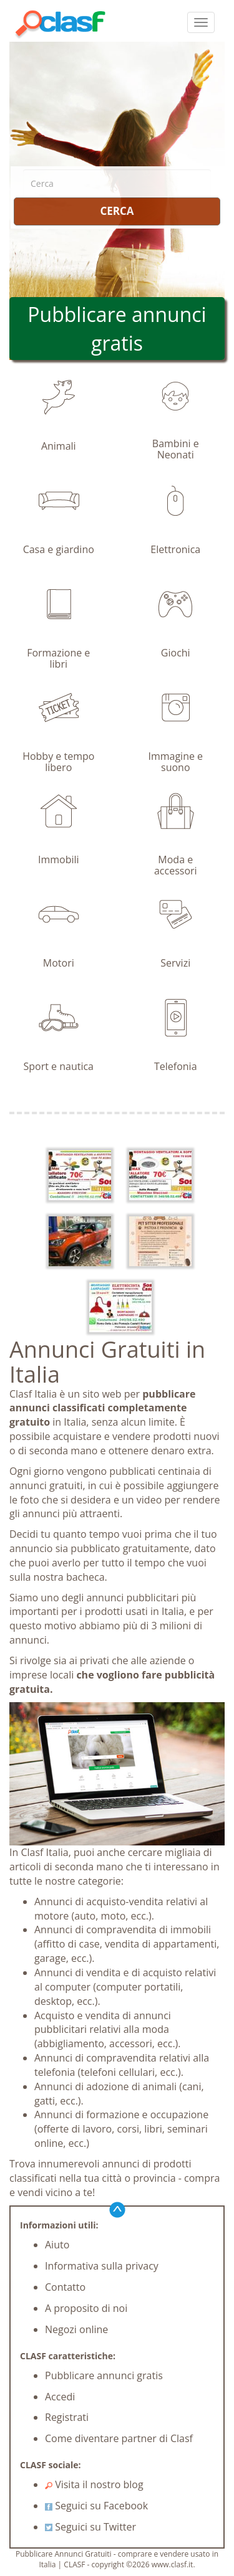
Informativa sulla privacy (101, 2266)
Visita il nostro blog (94, 2484)
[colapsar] (201, 22)
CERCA (117, 211)
